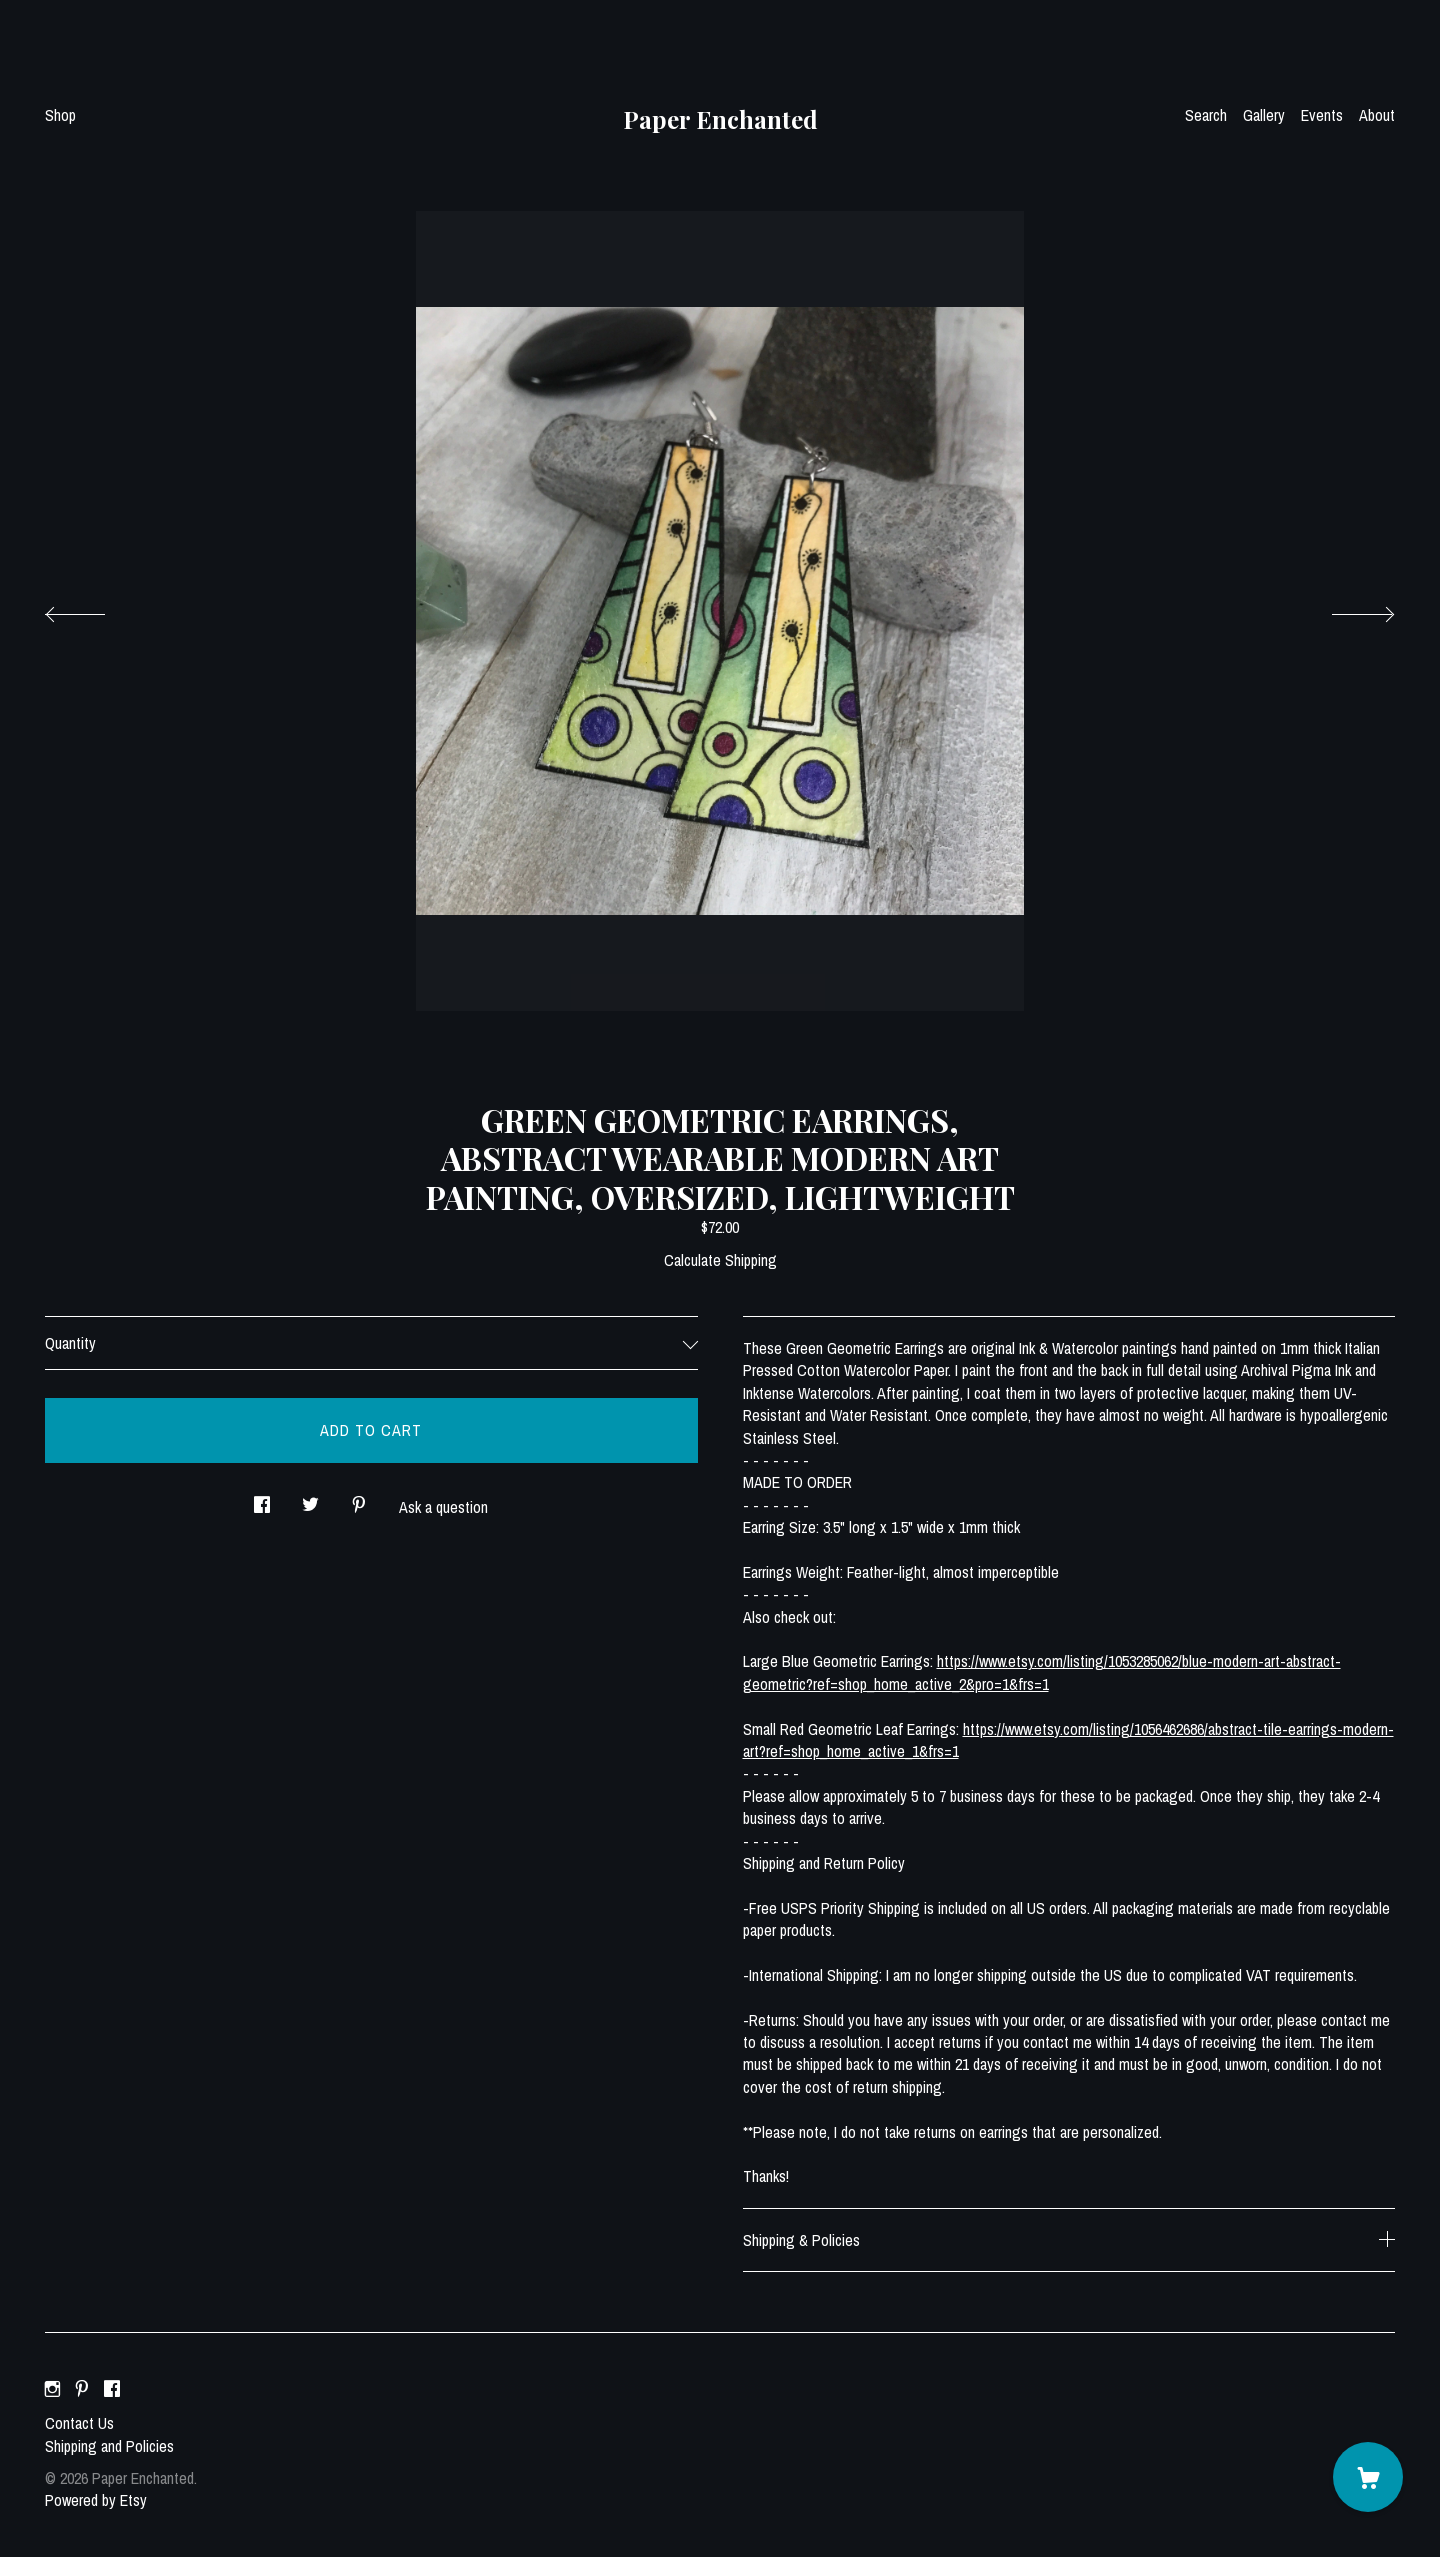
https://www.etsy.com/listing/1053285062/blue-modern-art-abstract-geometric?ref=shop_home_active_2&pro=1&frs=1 (1042, 1672)
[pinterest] (82, 2389)
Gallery (1264, 115)
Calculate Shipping (720, 1260)
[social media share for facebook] (262, 1499)
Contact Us (79, 2423)
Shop (60, 115)
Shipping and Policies (109, 2446)
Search (1206, 115)
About (1377, 115)
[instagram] (52, 2389)
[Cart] (1368, 2477)
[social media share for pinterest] (359, 1499)
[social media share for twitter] (310, 1499)
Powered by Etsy (96, 2500)
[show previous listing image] (95, 609)
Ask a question (443, 1507)
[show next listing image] (1345, 609)
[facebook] (112, 2389)
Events (1322, 115)
